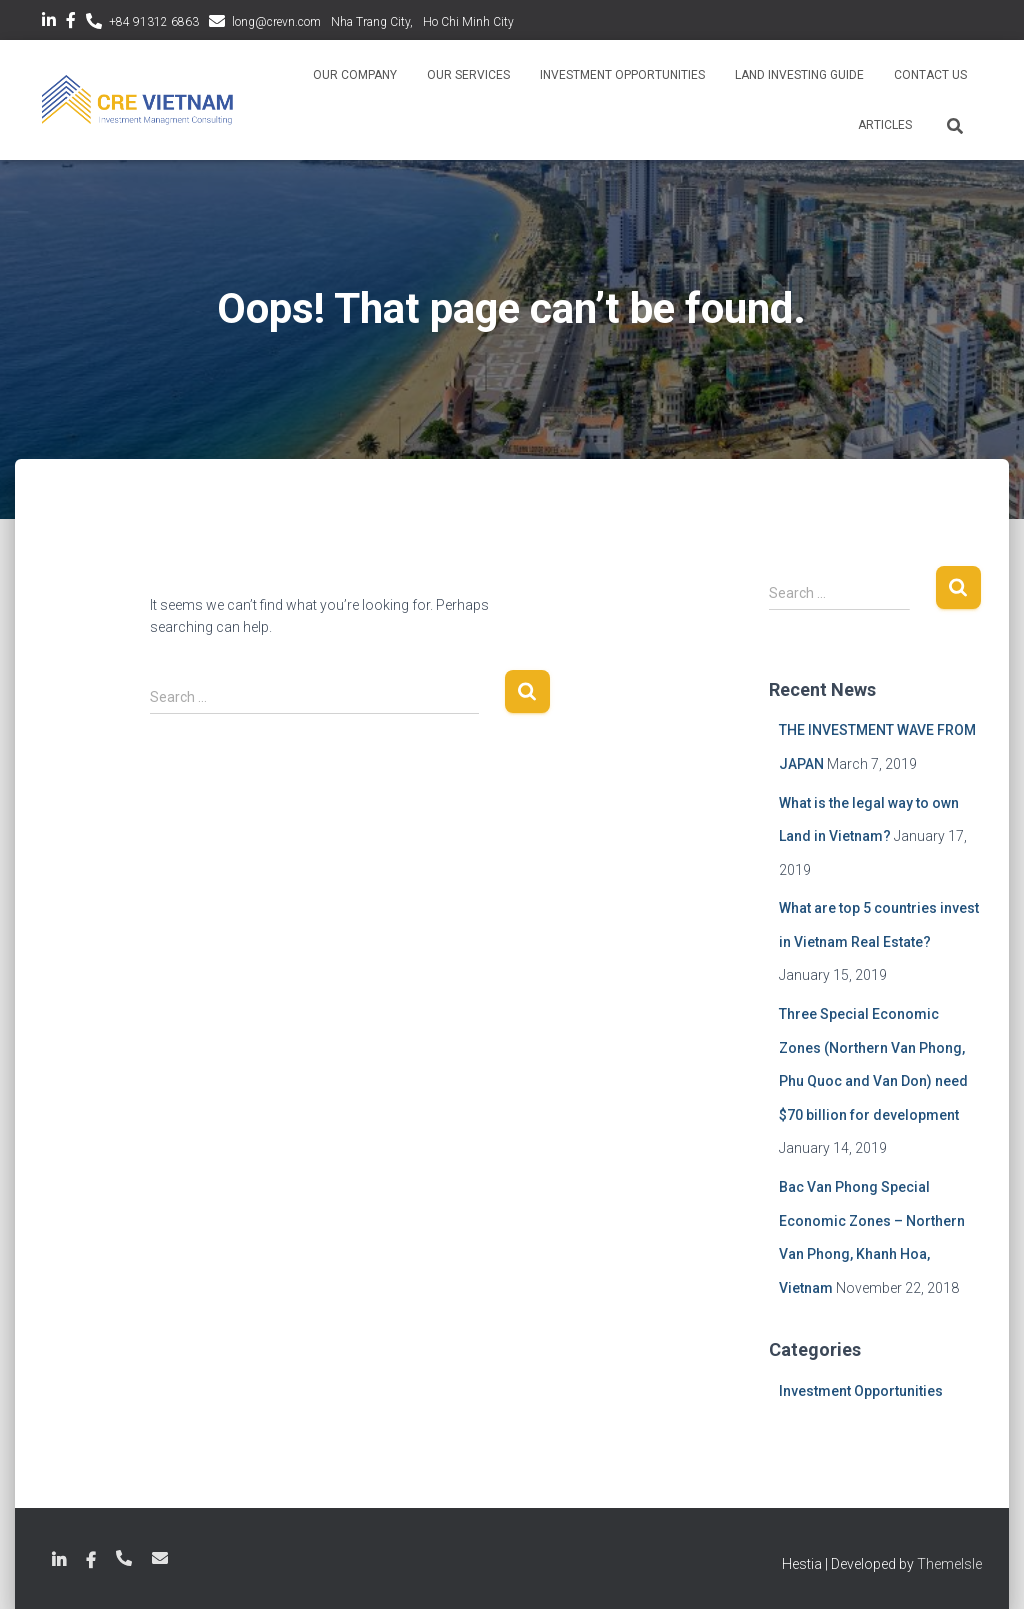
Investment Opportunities (622, 75)
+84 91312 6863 (154, 22)
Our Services (468, 75)
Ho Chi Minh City (468, 22)
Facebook (71, 23)
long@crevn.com (276, 22)
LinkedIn (49, 23)
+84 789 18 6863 (124, 1558)
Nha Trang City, (372, 22)
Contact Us (930, 75)
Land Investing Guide (799, 75)
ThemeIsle (949, 1564)
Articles (885, 125)
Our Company (355, 75)
